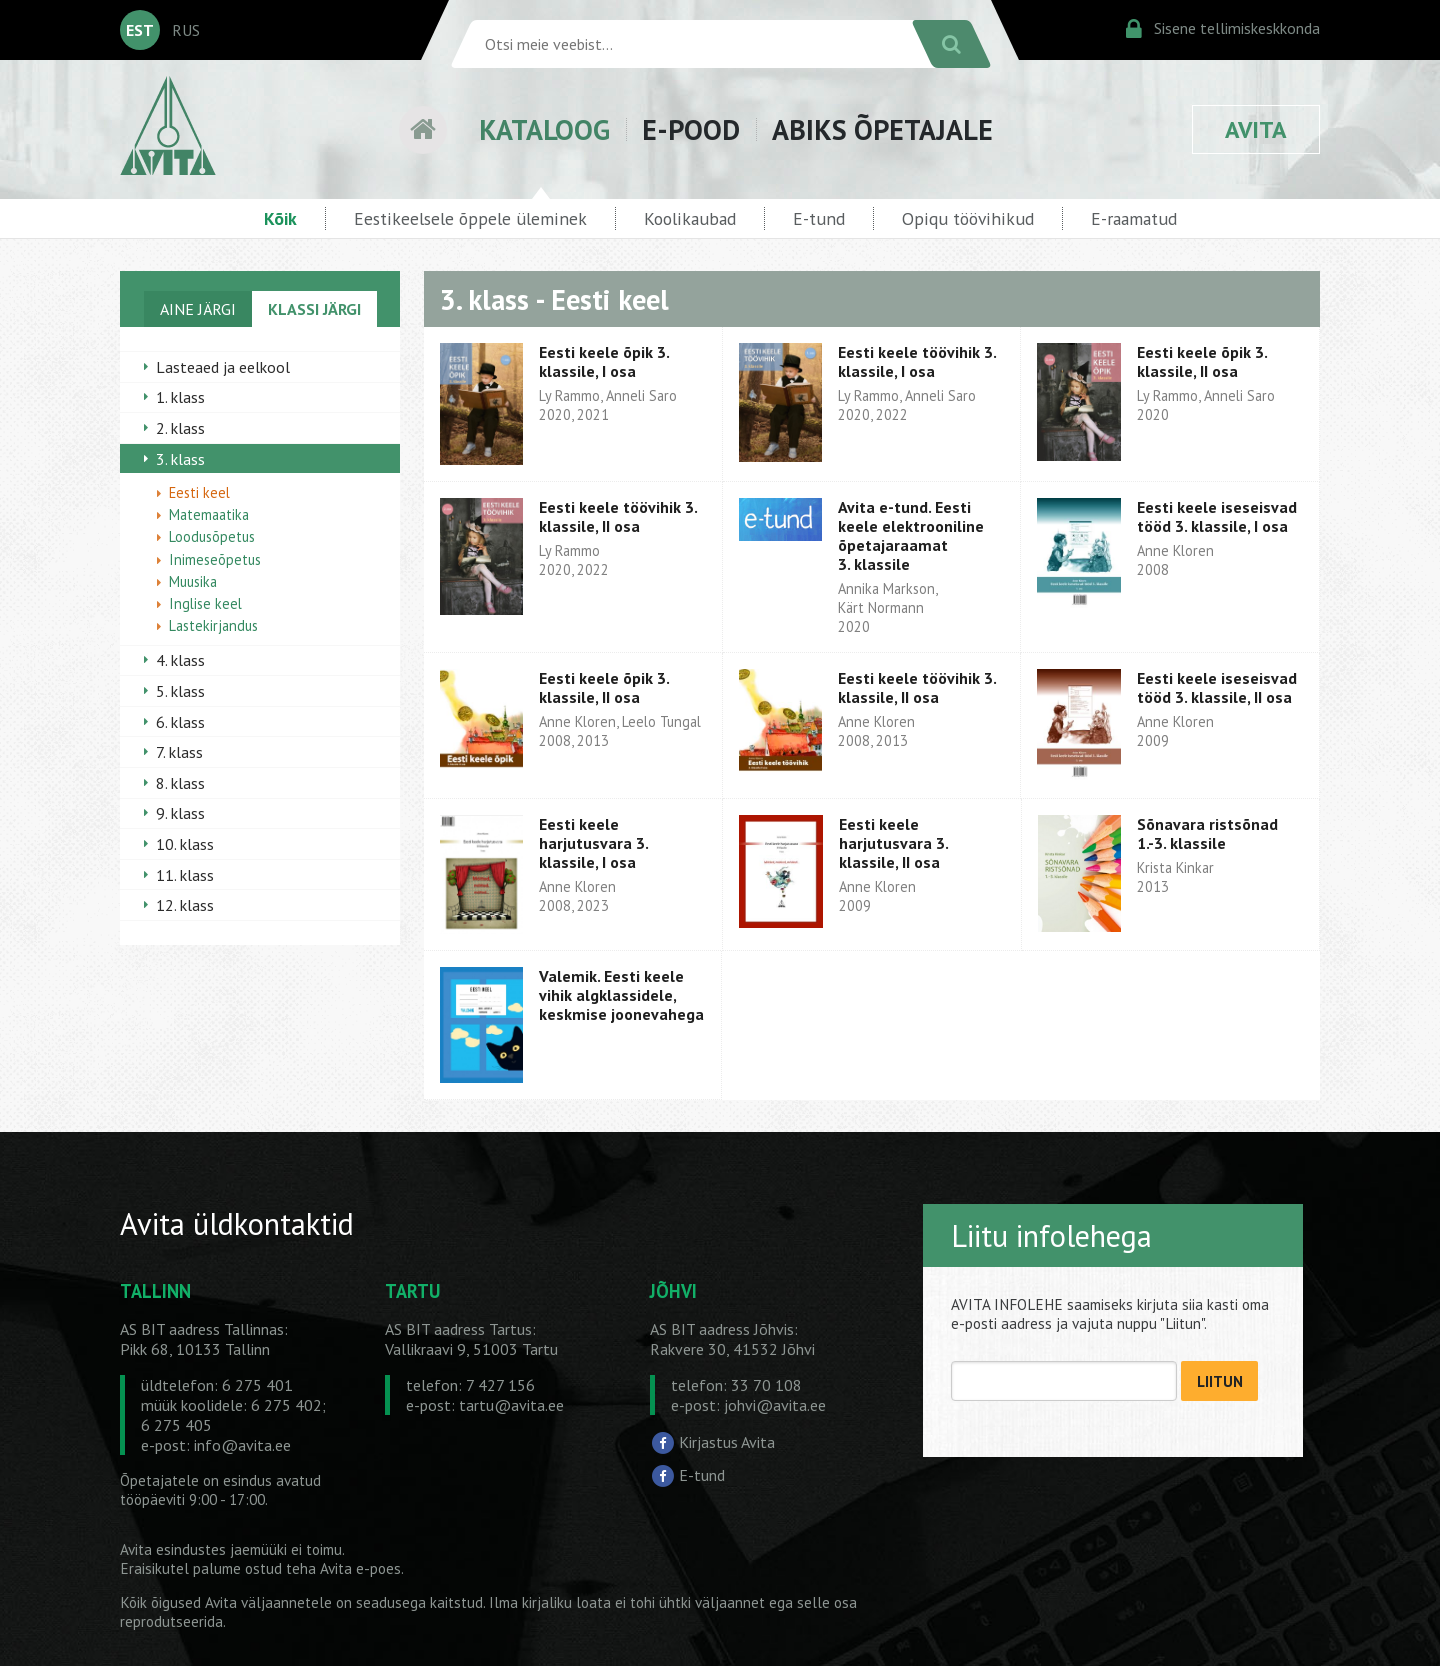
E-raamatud (1134, 218)
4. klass (180, 660)
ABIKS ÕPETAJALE (882, 129)
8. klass (180, 783)
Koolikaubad (690, 218)
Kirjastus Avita (727, 1442)
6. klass (180, 722)
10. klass (185, 844)
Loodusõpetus (212, 536)
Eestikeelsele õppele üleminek (470, 218)
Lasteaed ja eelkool (223, 367)
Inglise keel (205, 603)
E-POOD (691, 129)
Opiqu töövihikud (968, 218)
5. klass (180, 691)
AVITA (1256, 129)
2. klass (180, 428)
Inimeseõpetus (215, 559)
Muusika (193, 581)
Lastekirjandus (213, 625)
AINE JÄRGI (198, 309)
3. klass (180, 459)
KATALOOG (544, 129)
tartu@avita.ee (511, 1405)
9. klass (180, 813)
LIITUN (1220, 1381)
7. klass (179, 752)
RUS (186, 30)
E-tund (819, 218)
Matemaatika (209, 514)
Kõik (280, 218)
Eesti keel (199, 492)
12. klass (185, 905)
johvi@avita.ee (775, 1405)
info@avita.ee (242, 1445)
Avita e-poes (360, 1568)
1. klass (180, 397)
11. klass (185, 875)
